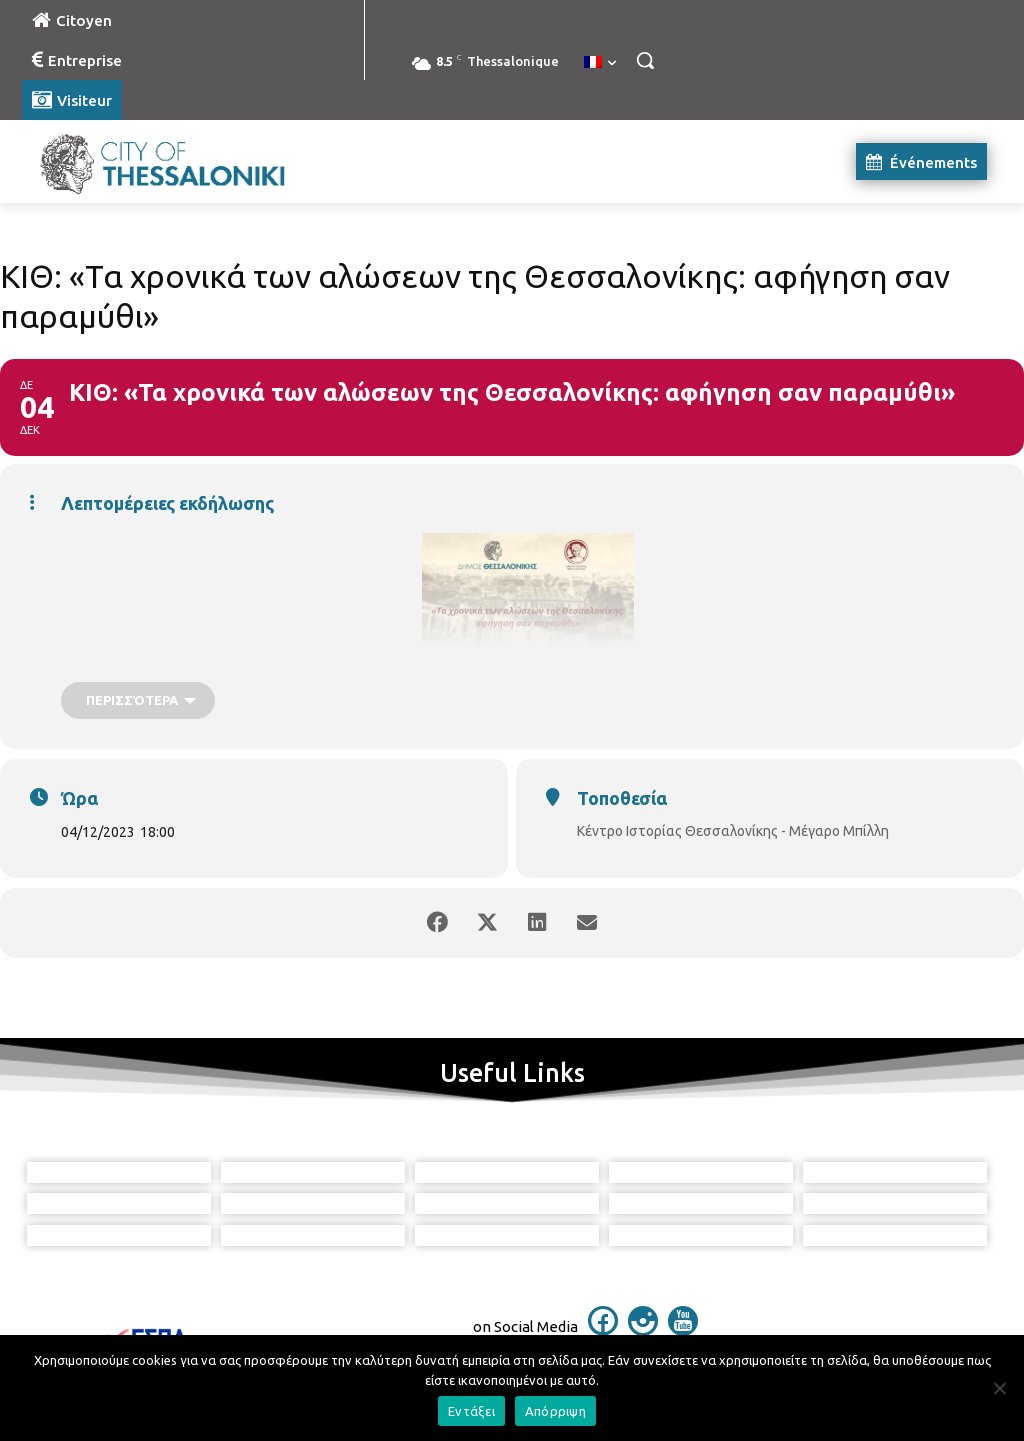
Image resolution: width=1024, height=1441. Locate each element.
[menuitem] (600, 63)
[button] (645, 60)
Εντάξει (471, 1411)
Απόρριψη (555, 1411)
